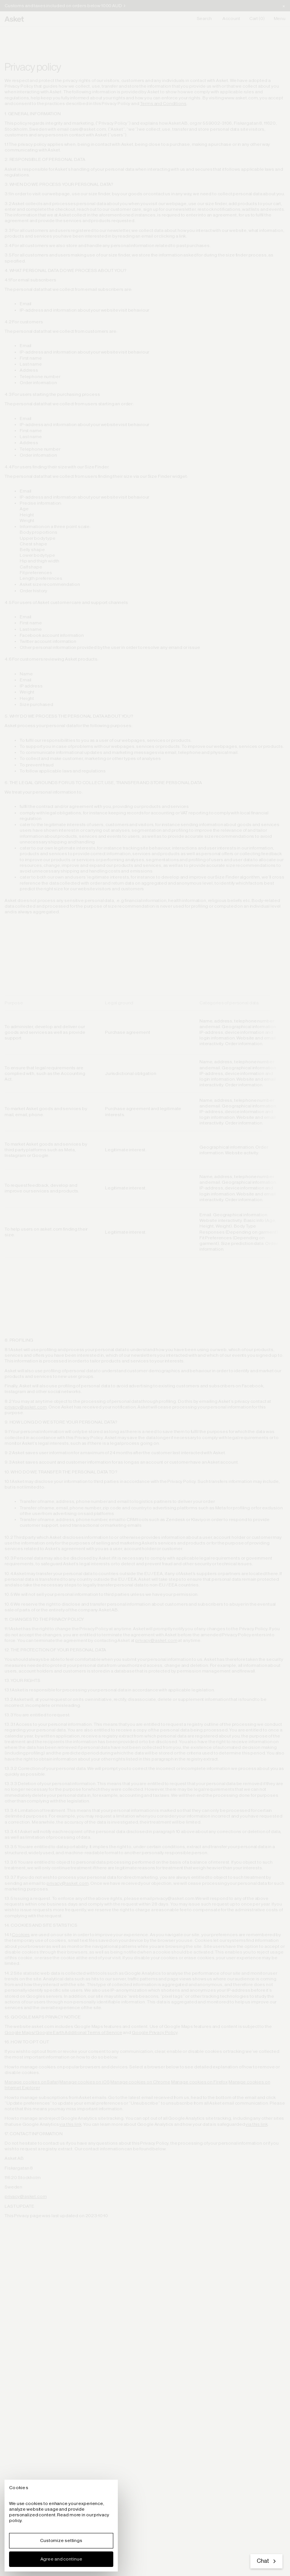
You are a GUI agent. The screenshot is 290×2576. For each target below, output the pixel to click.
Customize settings (61, 2540)
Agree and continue (61, 2559)
